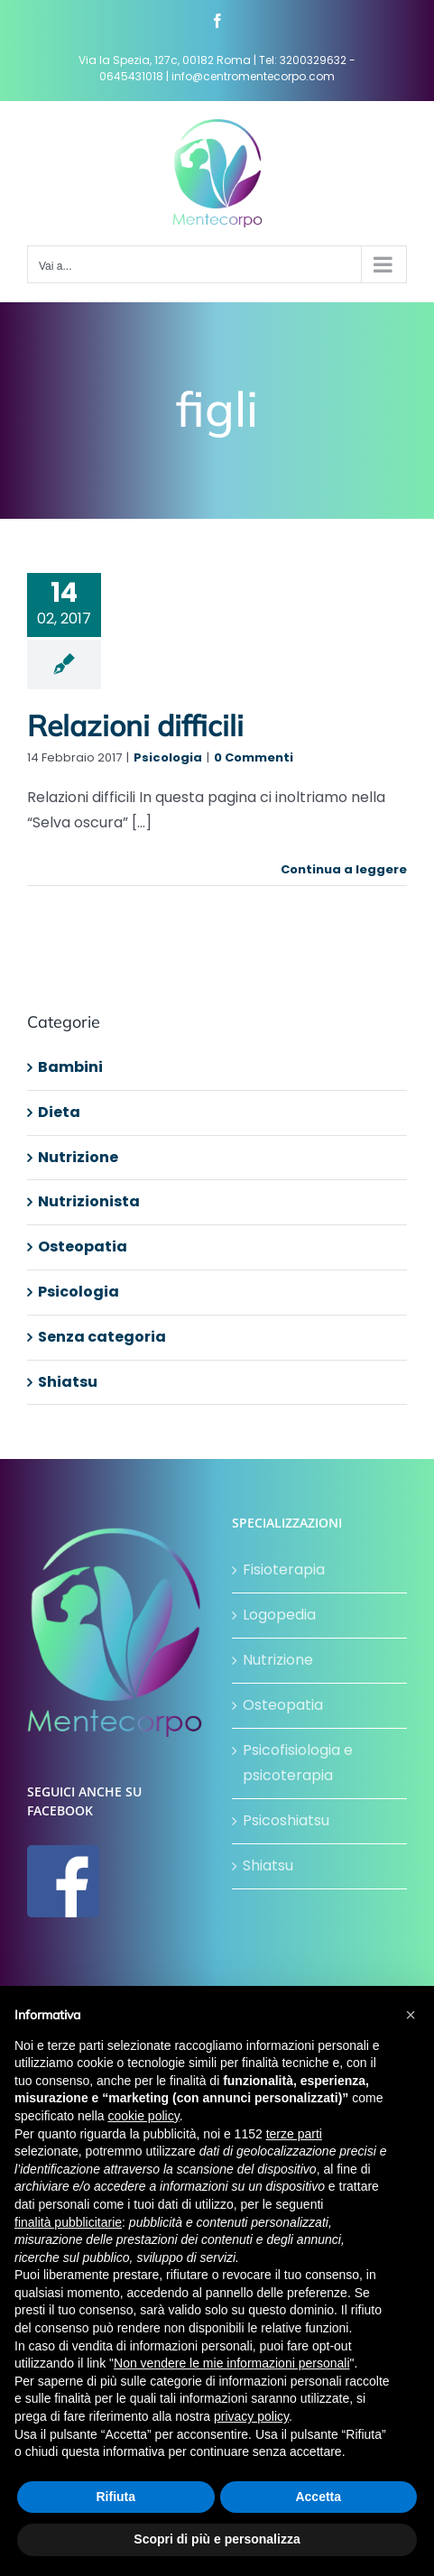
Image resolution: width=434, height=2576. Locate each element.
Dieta (59, 1112)
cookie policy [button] (144, 2116)
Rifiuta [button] (115, 2496)
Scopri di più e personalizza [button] (217, 2539)
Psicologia (168, 757)
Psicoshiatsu (286, 1820)
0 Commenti (253, 757)
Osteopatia (82, 1246)
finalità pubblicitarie (68, 2222)
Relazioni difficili (135, 725)
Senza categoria (102, 1336)
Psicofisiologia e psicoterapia (298, 1763)
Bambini (70, 1067)
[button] (410, 2014)
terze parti (294, 2134)
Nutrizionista (89, 1201)
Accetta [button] (318, 2496)
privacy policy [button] (251, 2416)
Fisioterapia (284, 1569)
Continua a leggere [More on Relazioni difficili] (344, 869)
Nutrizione (78, 1157)
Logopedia (279, 1614)
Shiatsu (67, 1381)
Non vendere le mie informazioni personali (231, 2363)
